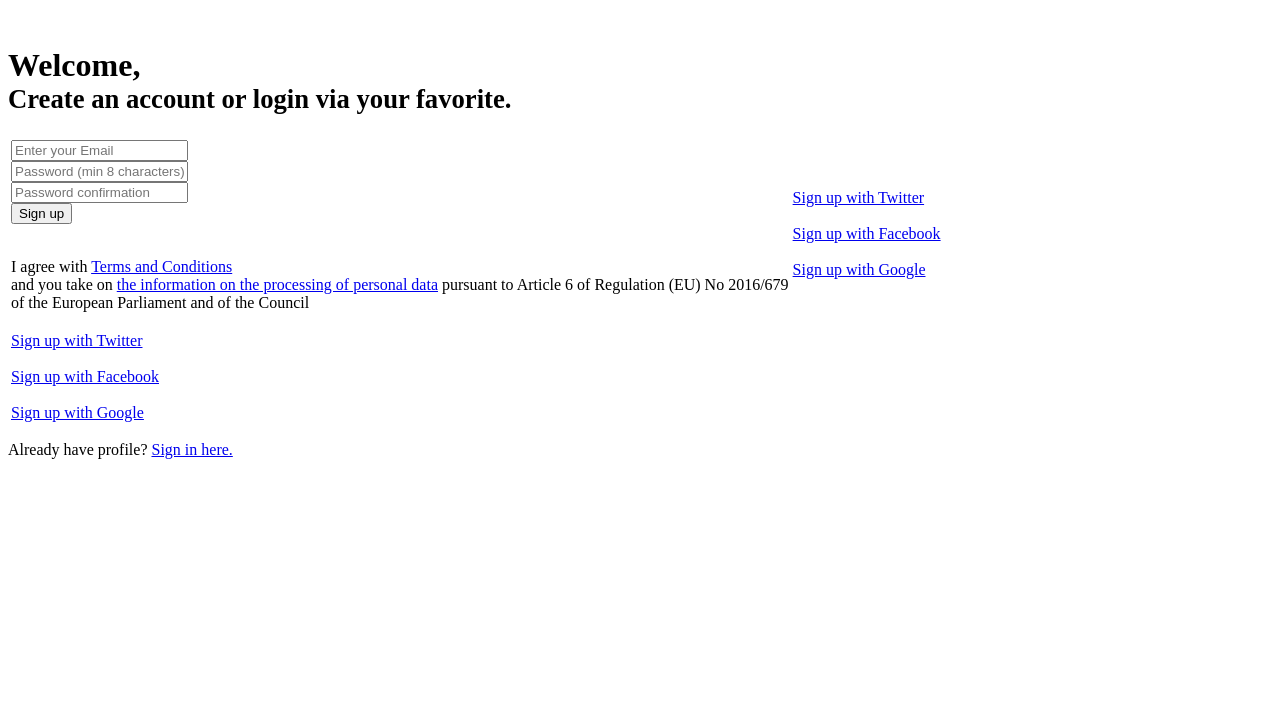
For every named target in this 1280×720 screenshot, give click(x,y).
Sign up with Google (859, 269)
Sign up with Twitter (858, 197)
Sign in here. (191, 449)
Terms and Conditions (161, 266)
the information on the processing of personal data (277, 284)
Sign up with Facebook (867, 233)
